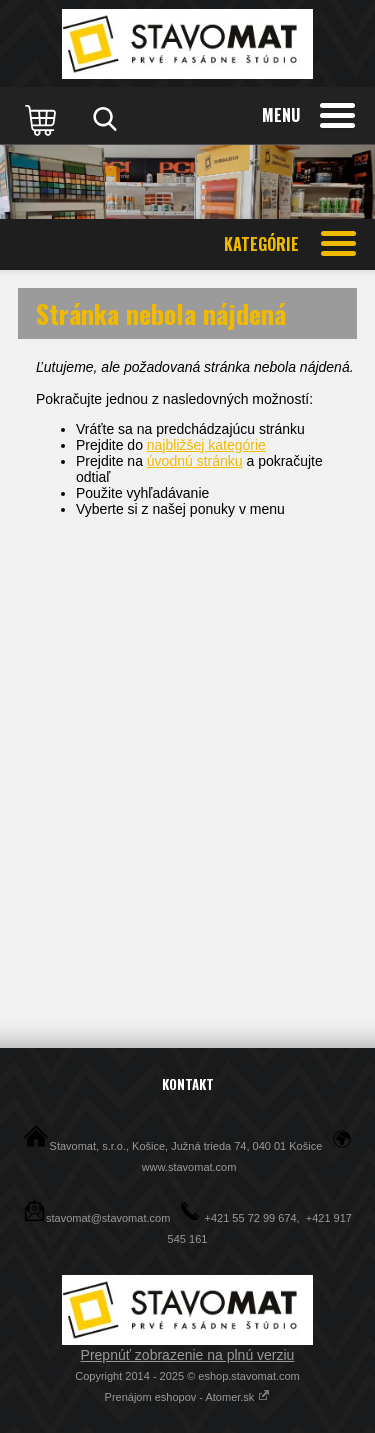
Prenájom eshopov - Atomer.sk (188, 1397)
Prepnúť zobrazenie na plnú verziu (188, 1355)
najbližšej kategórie (206, 445)
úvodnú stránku (195, 461)
